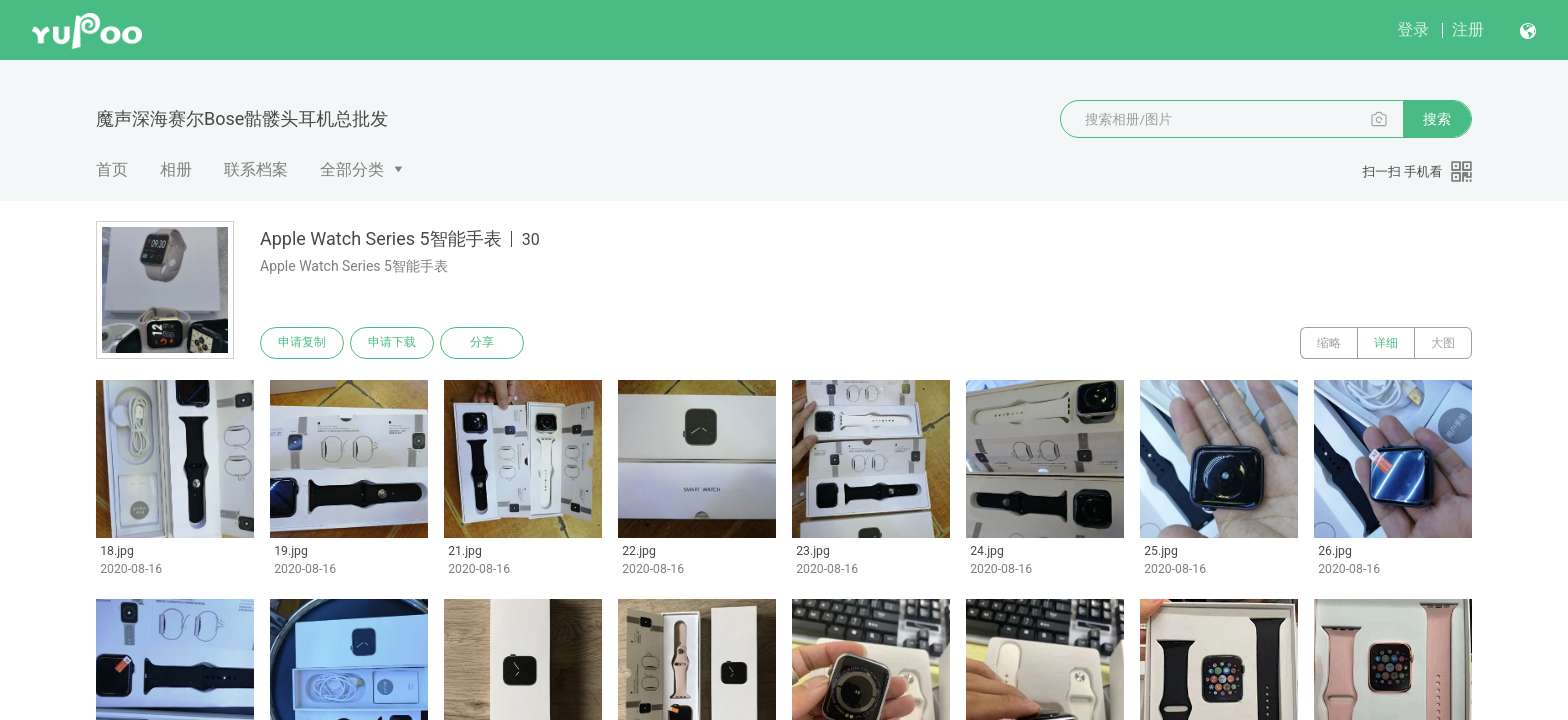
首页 (112, 169)
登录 (1413, 29)
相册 (176, 169)
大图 (1443, 343)
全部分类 (352, 169)
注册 (1468, 29)
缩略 (1329, 343)
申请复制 (302, 343)
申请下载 (392, 343)
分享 (482, 343)
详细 (1386, 343)
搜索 (1437, 119)
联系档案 (256, 169)
